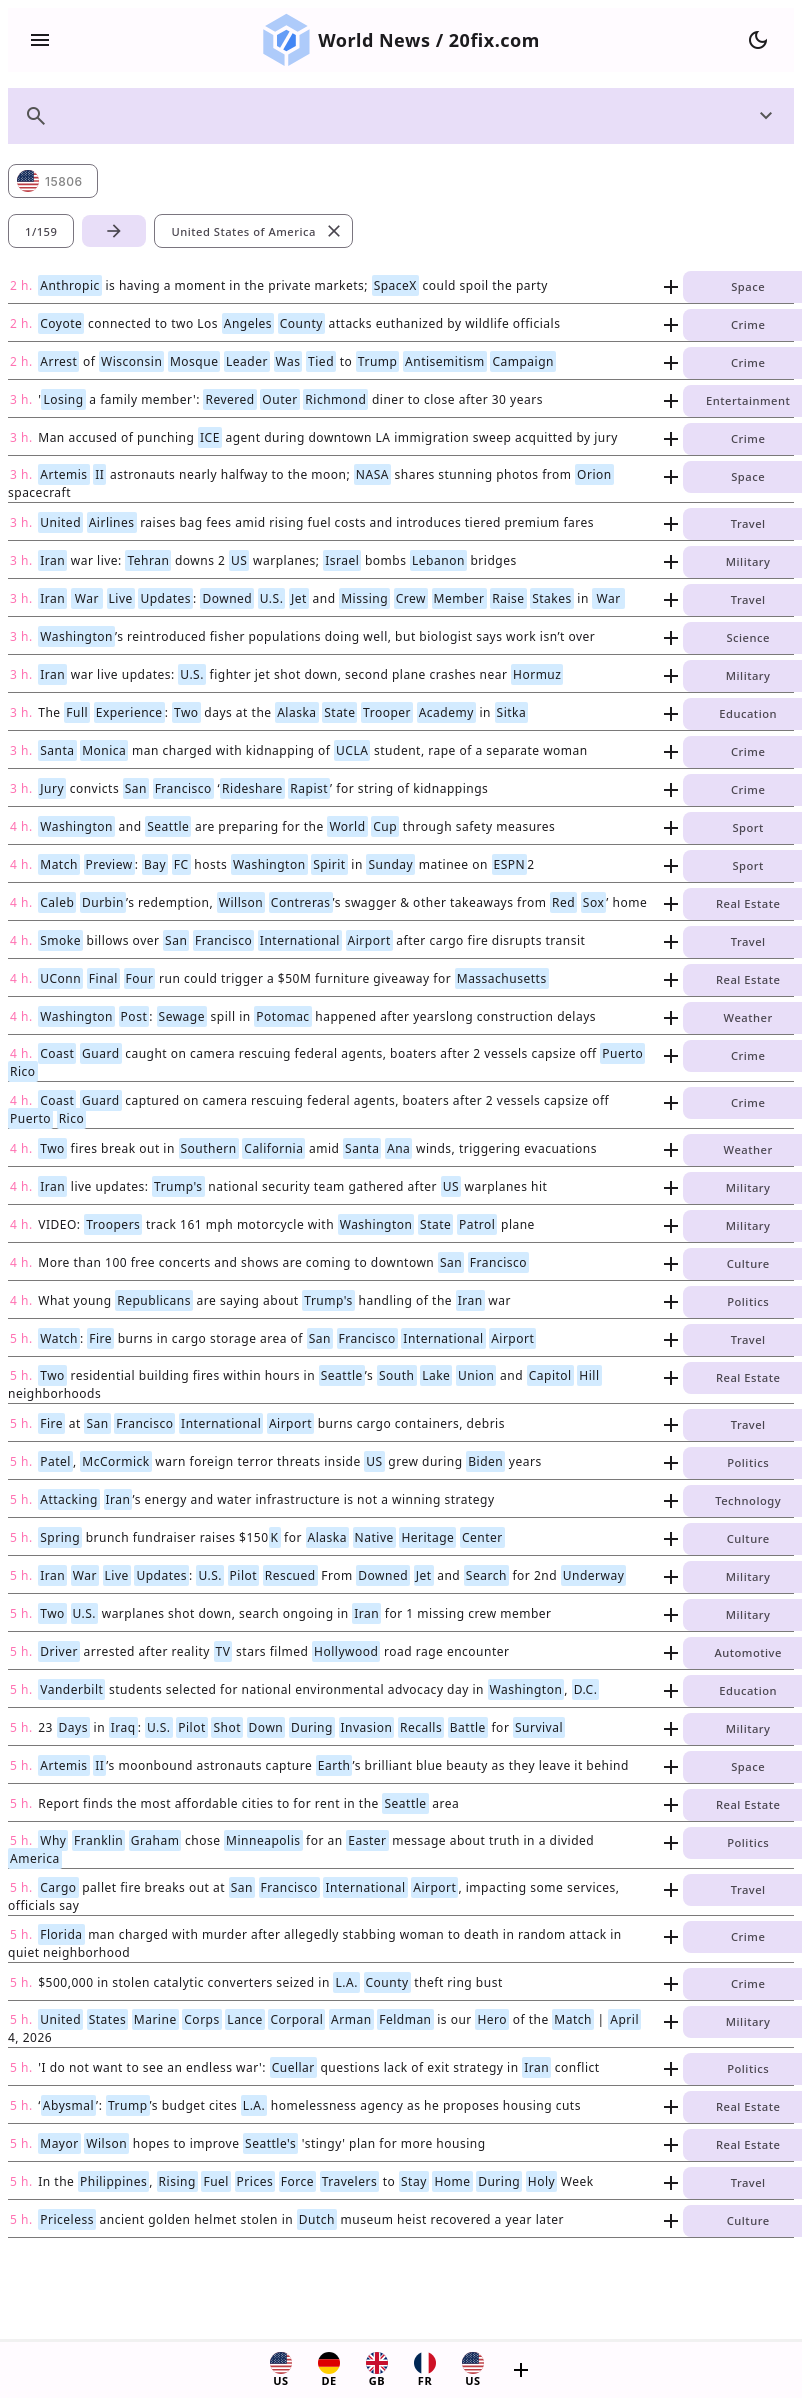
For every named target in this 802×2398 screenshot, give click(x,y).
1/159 (41, 231)
